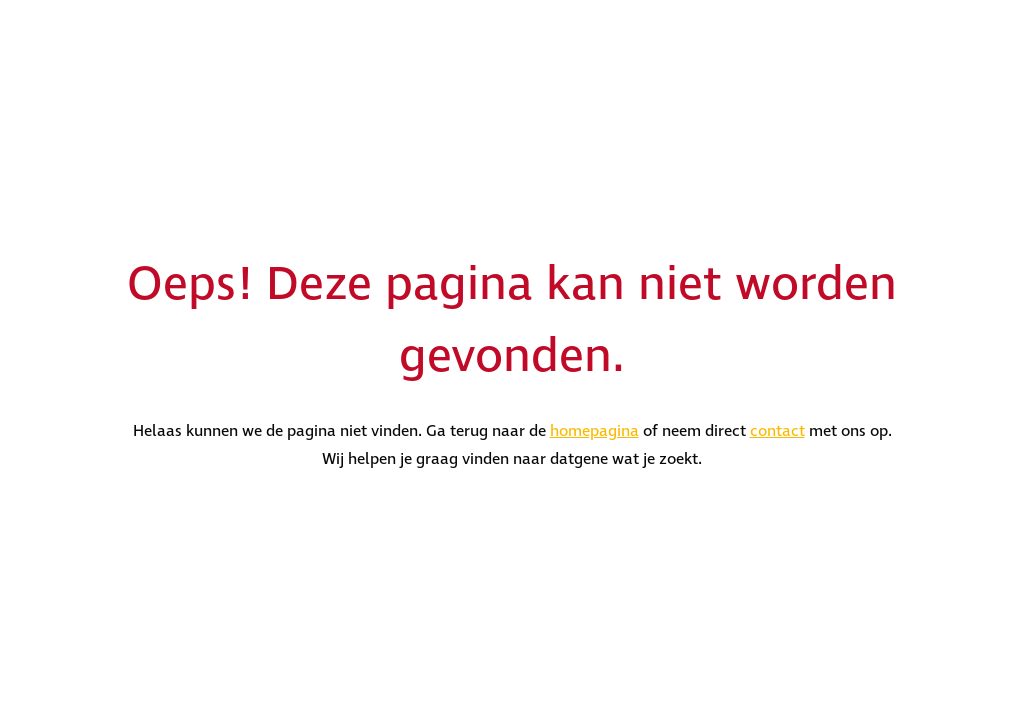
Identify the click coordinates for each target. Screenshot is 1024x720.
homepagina (594, 431)
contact (777, 431)
